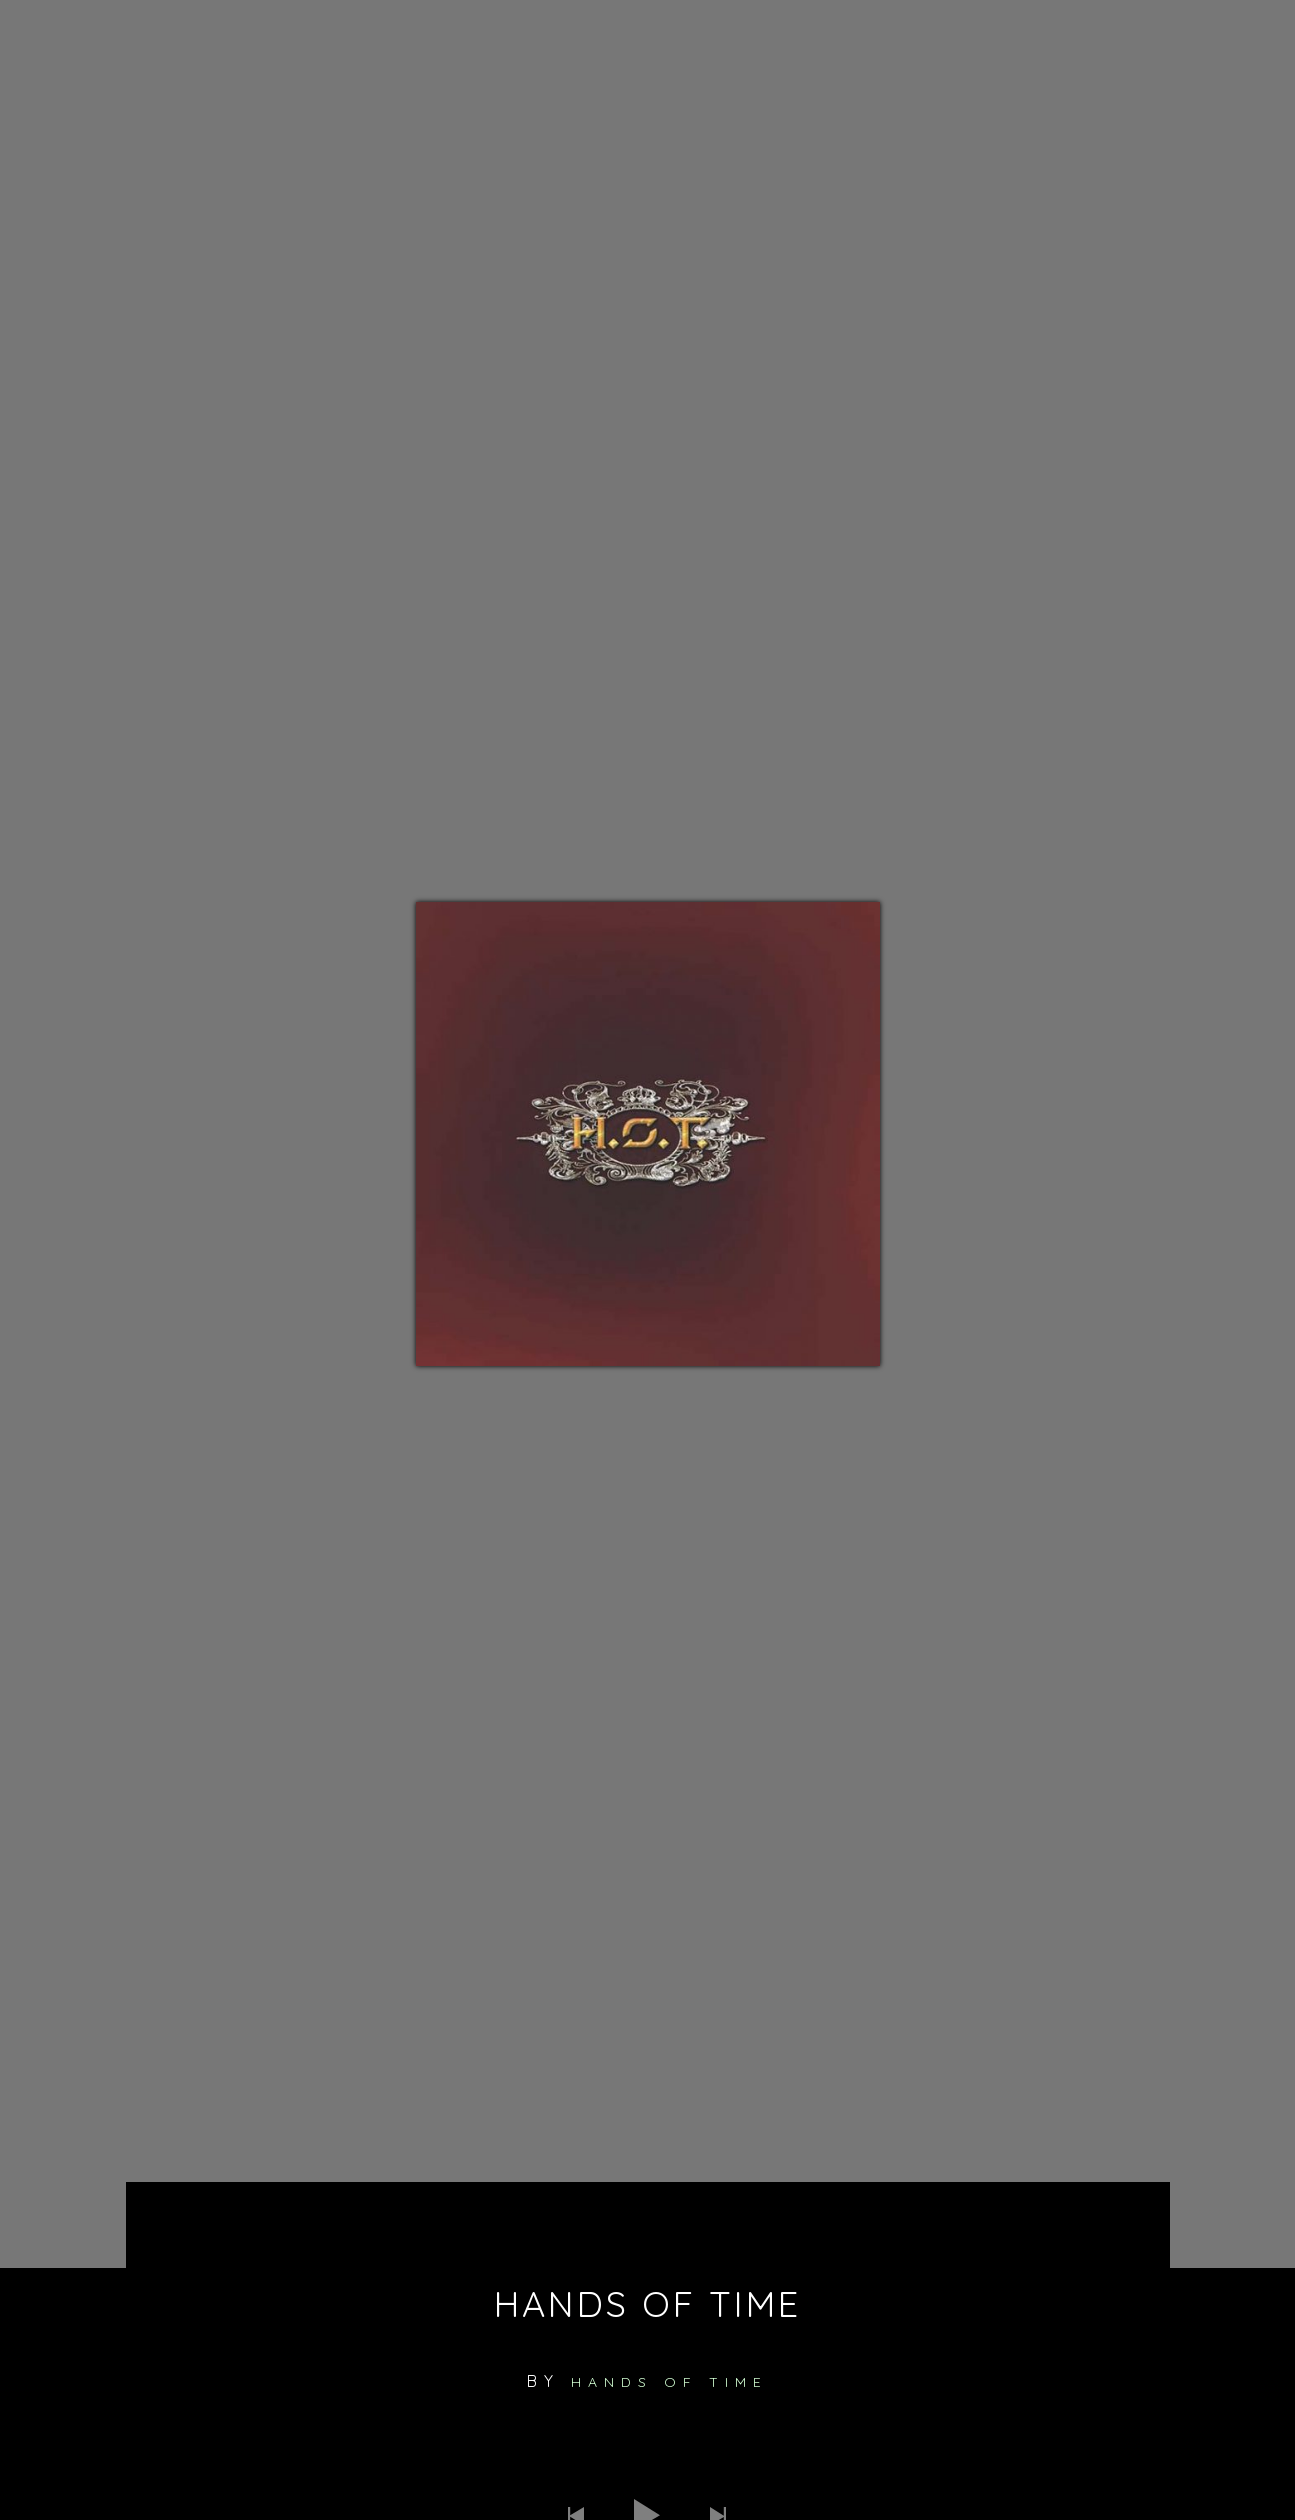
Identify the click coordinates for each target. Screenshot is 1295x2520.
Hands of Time (669, 2382)
